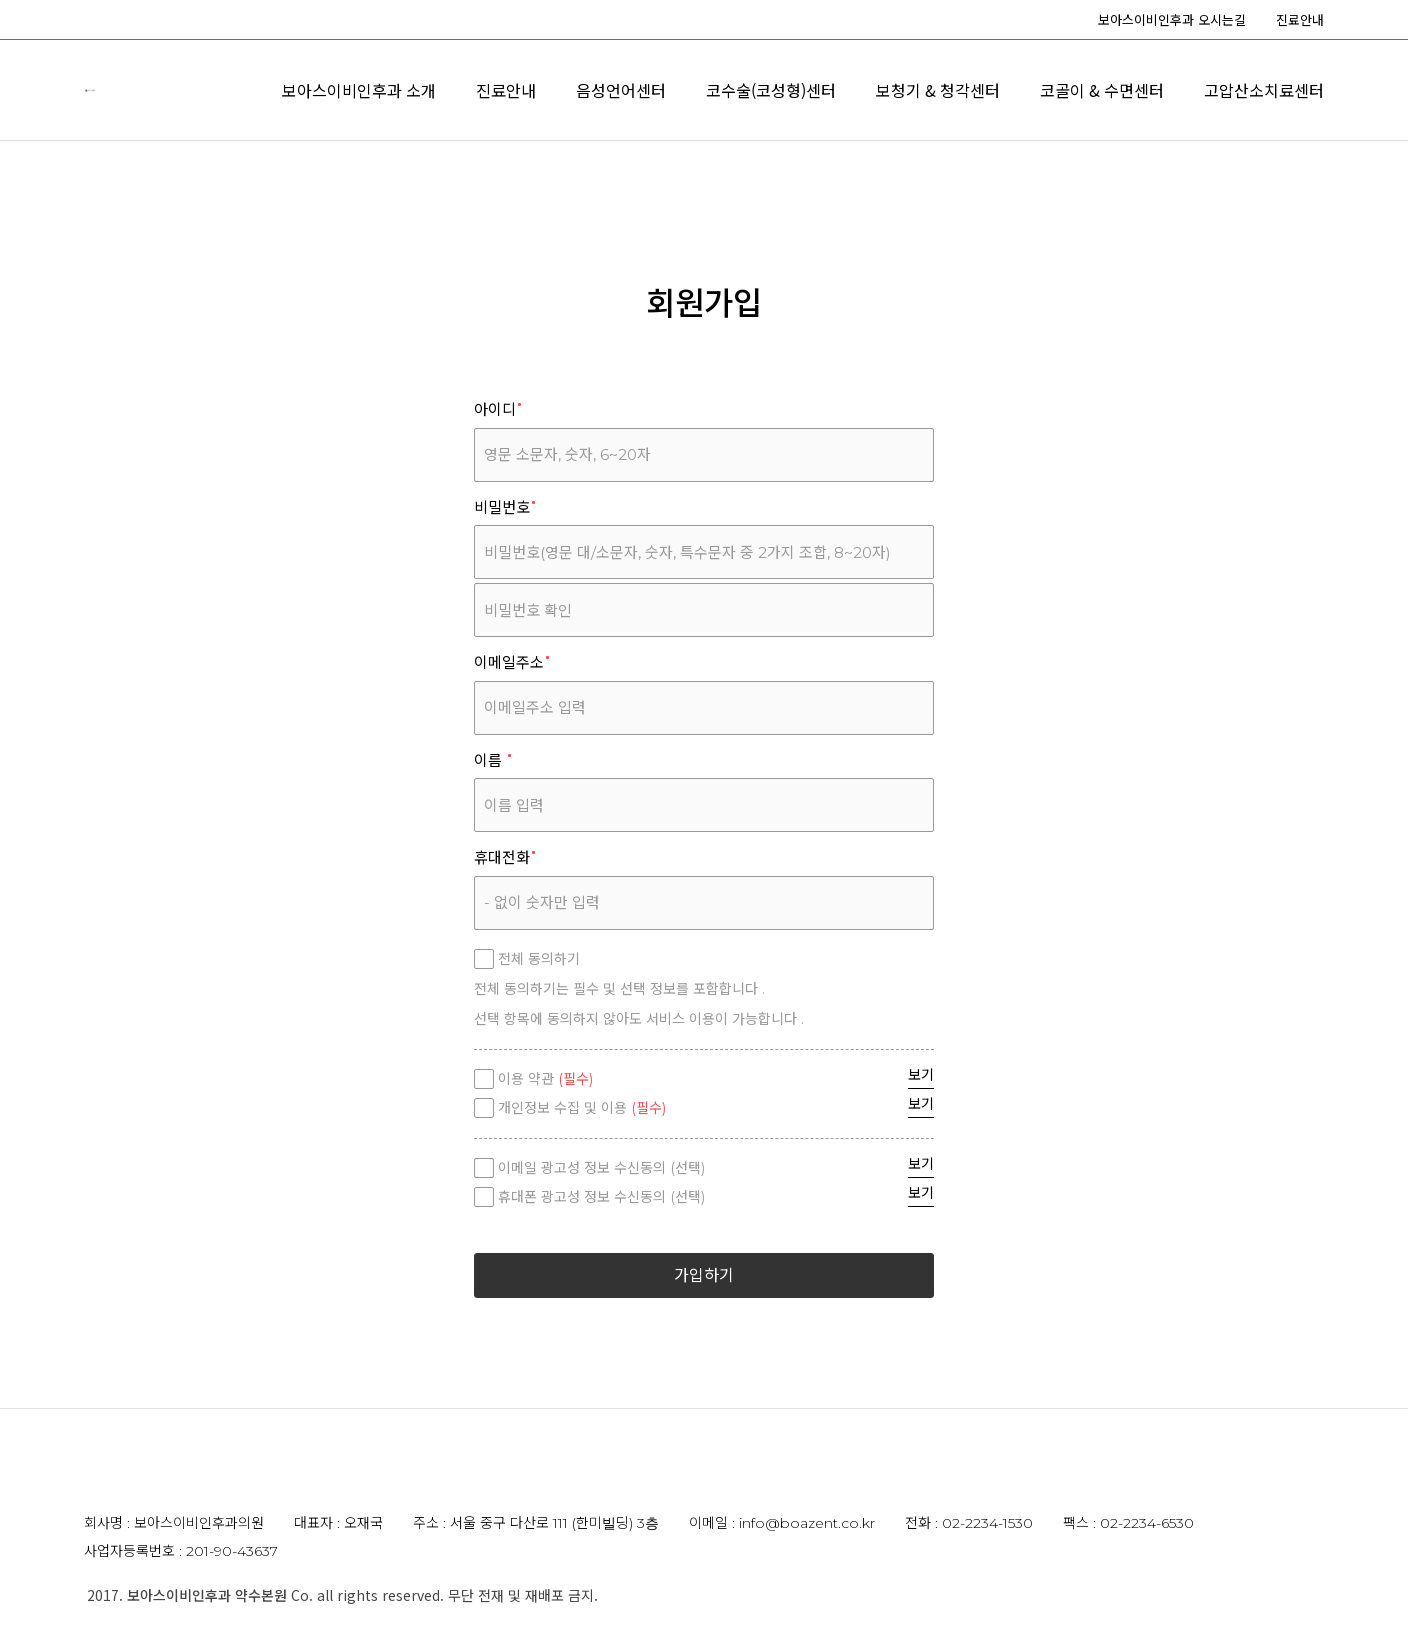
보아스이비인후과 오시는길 (1172, 19)
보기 (921, 1075)
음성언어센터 (945, 91)
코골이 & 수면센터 (1102, 129)
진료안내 (1300, 19)
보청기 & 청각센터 (1262, 91)
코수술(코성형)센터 (1095, 91)
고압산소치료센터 (1264, 129)
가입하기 (704, 1275)
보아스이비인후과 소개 (683, 91)
